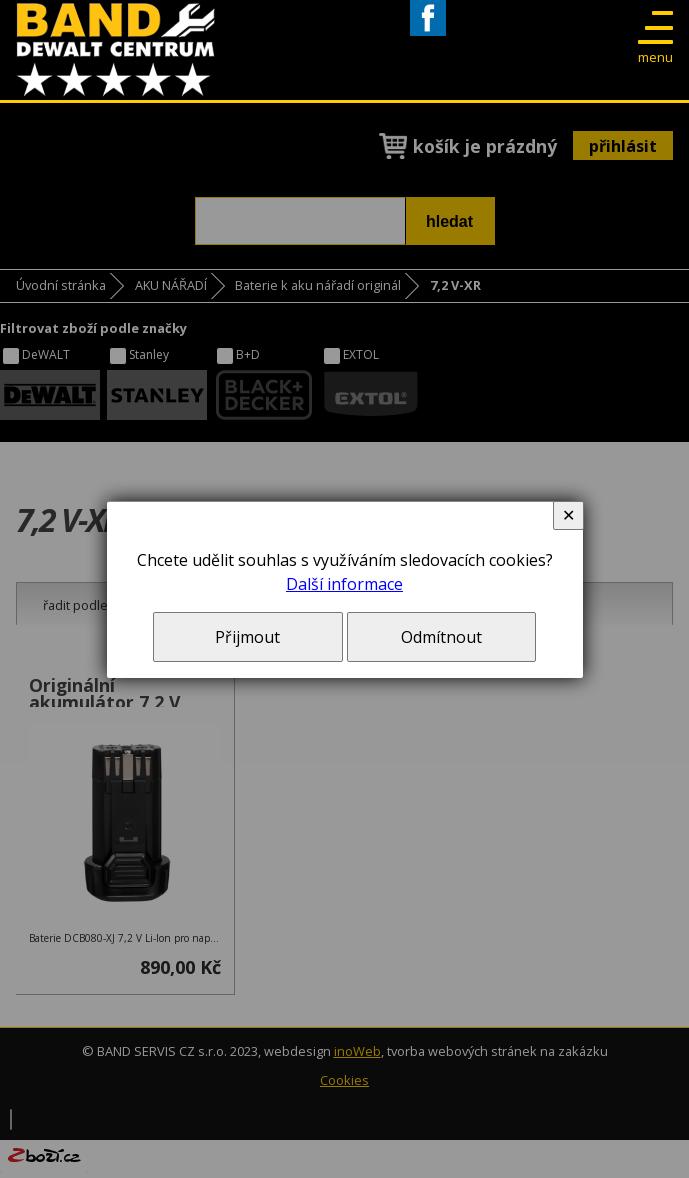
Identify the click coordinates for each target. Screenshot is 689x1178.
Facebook (428, 35)
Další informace (344, 584)
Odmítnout (441, 637)
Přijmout (247, 637)
